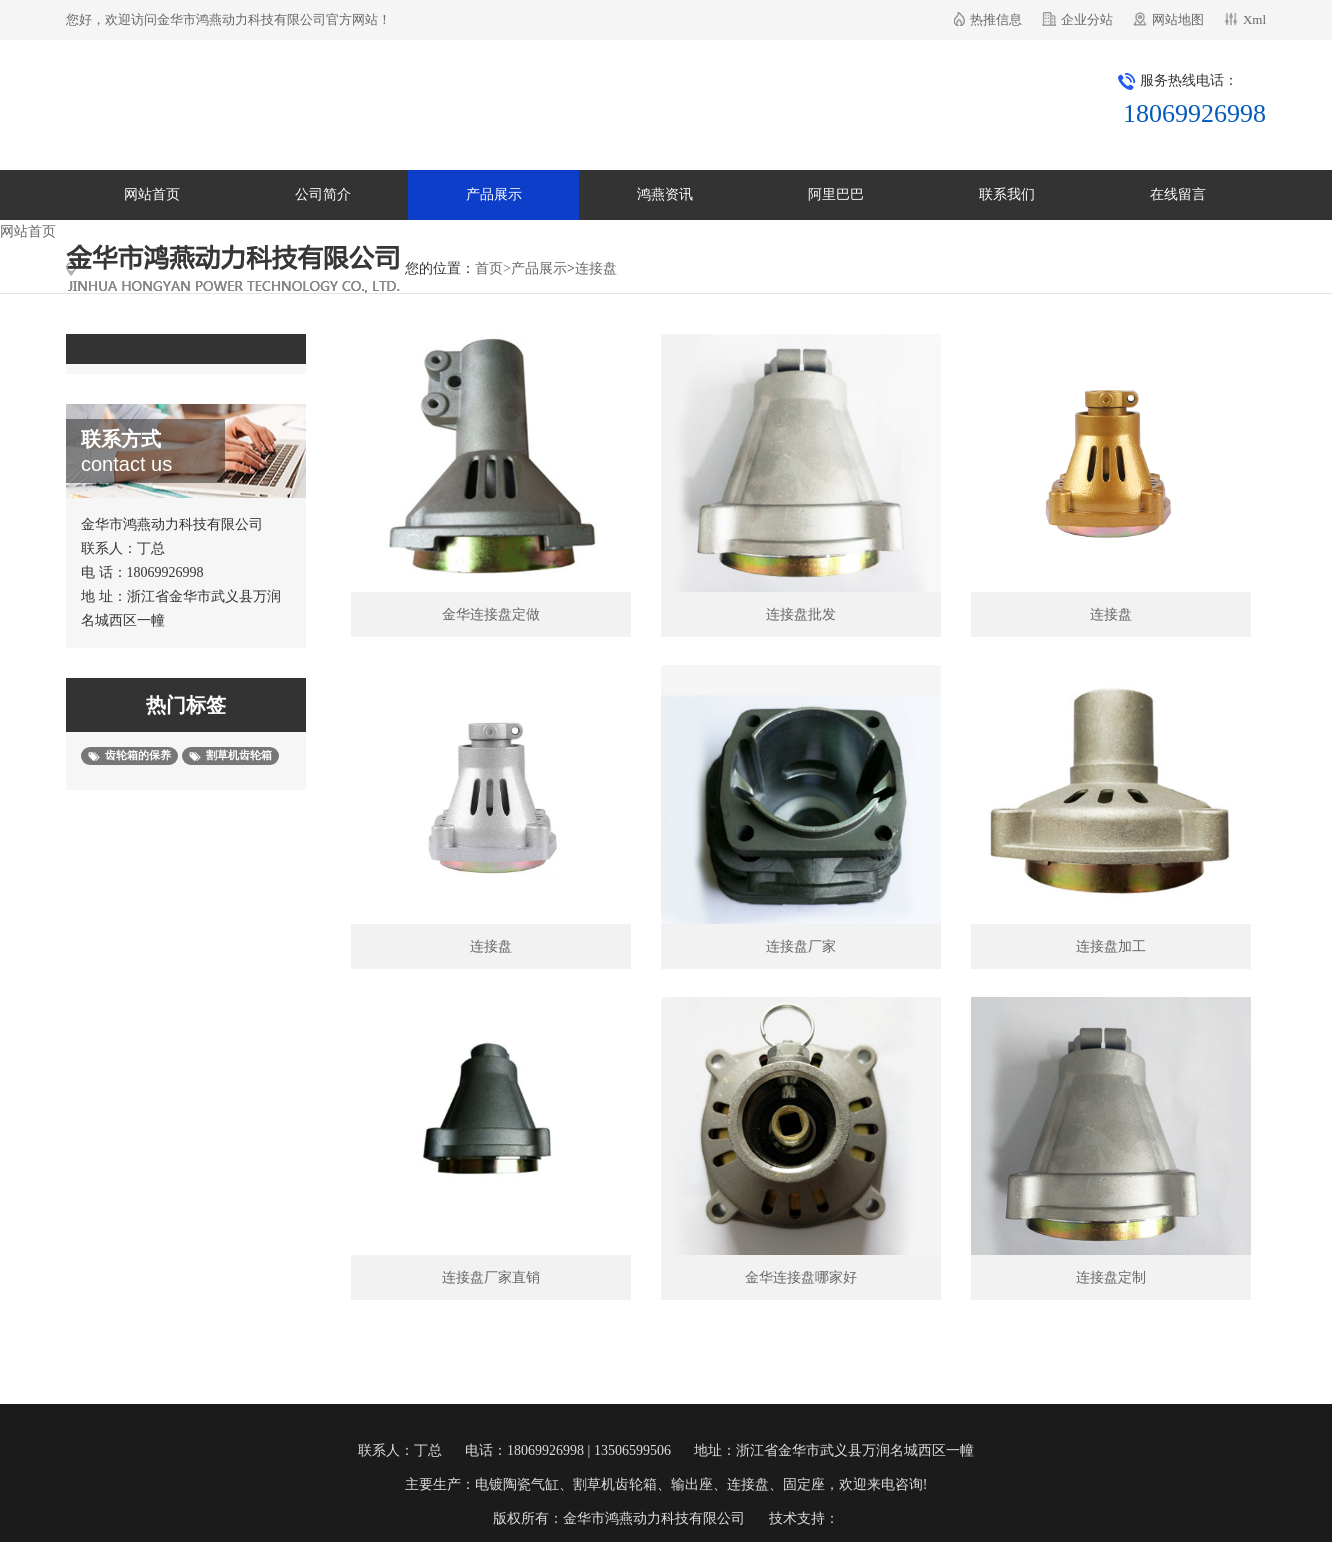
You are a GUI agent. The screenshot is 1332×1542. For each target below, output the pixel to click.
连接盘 (596, 268)
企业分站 (1087, 19)
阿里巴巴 (836, 194)
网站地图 (1178, 19)
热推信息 (996, 19)
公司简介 (323, 194)
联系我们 (1007, 194)
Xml (1254, 19)
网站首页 (152, 194)
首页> (493, 268)
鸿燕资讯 (665, 194)
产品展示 (494, 194)
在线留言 (1178, 194)
